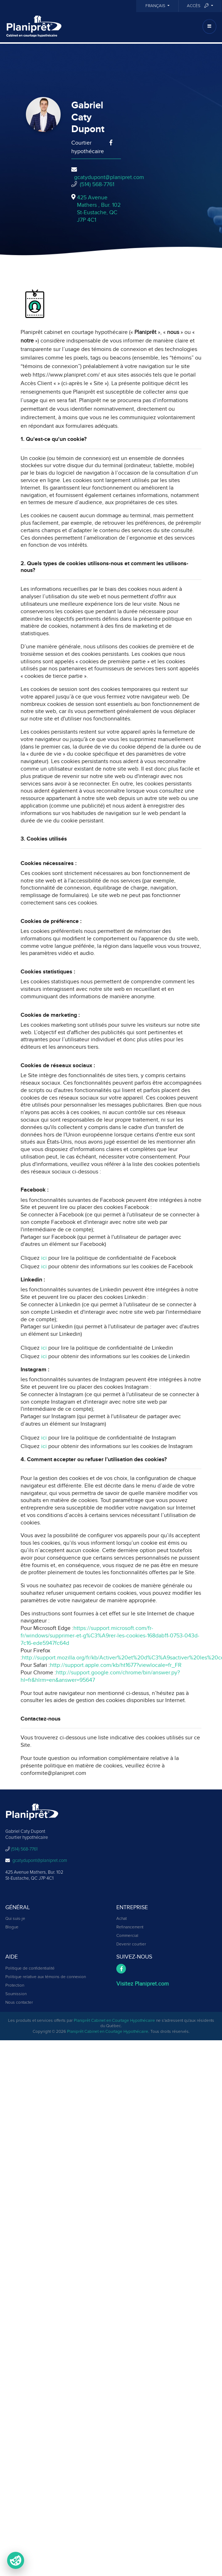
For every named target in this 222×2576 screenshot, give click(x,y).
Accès (198, 6)
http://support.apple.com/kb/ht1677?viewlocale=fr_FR (116, 1665)
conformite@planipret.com (53, 1773)
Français (155, 6)
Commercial (127, 1936)
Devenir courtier (131, 1944)
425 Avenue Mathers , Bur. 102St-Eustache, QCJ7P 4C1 (99, 208)
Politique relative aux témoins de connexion (45, 1977)
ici (44, 1258)
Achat (121, 1919)
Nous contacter (19, 2002)
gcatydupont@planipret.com (109, 177)
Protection (14, 1985)
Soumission (16, 1994)
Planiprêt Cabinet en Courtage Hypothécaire (114, 2021)
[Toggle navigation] (209, 26)
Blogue (11, 1927)
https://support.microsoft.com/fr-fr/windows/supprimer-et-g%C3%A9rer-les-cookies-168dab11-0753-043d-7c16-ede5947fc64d (110, 1636)
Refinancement (129, 1927)
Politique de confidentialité (30, 1968)
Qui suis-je (15, 1919)
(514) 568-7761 (97, 184)
